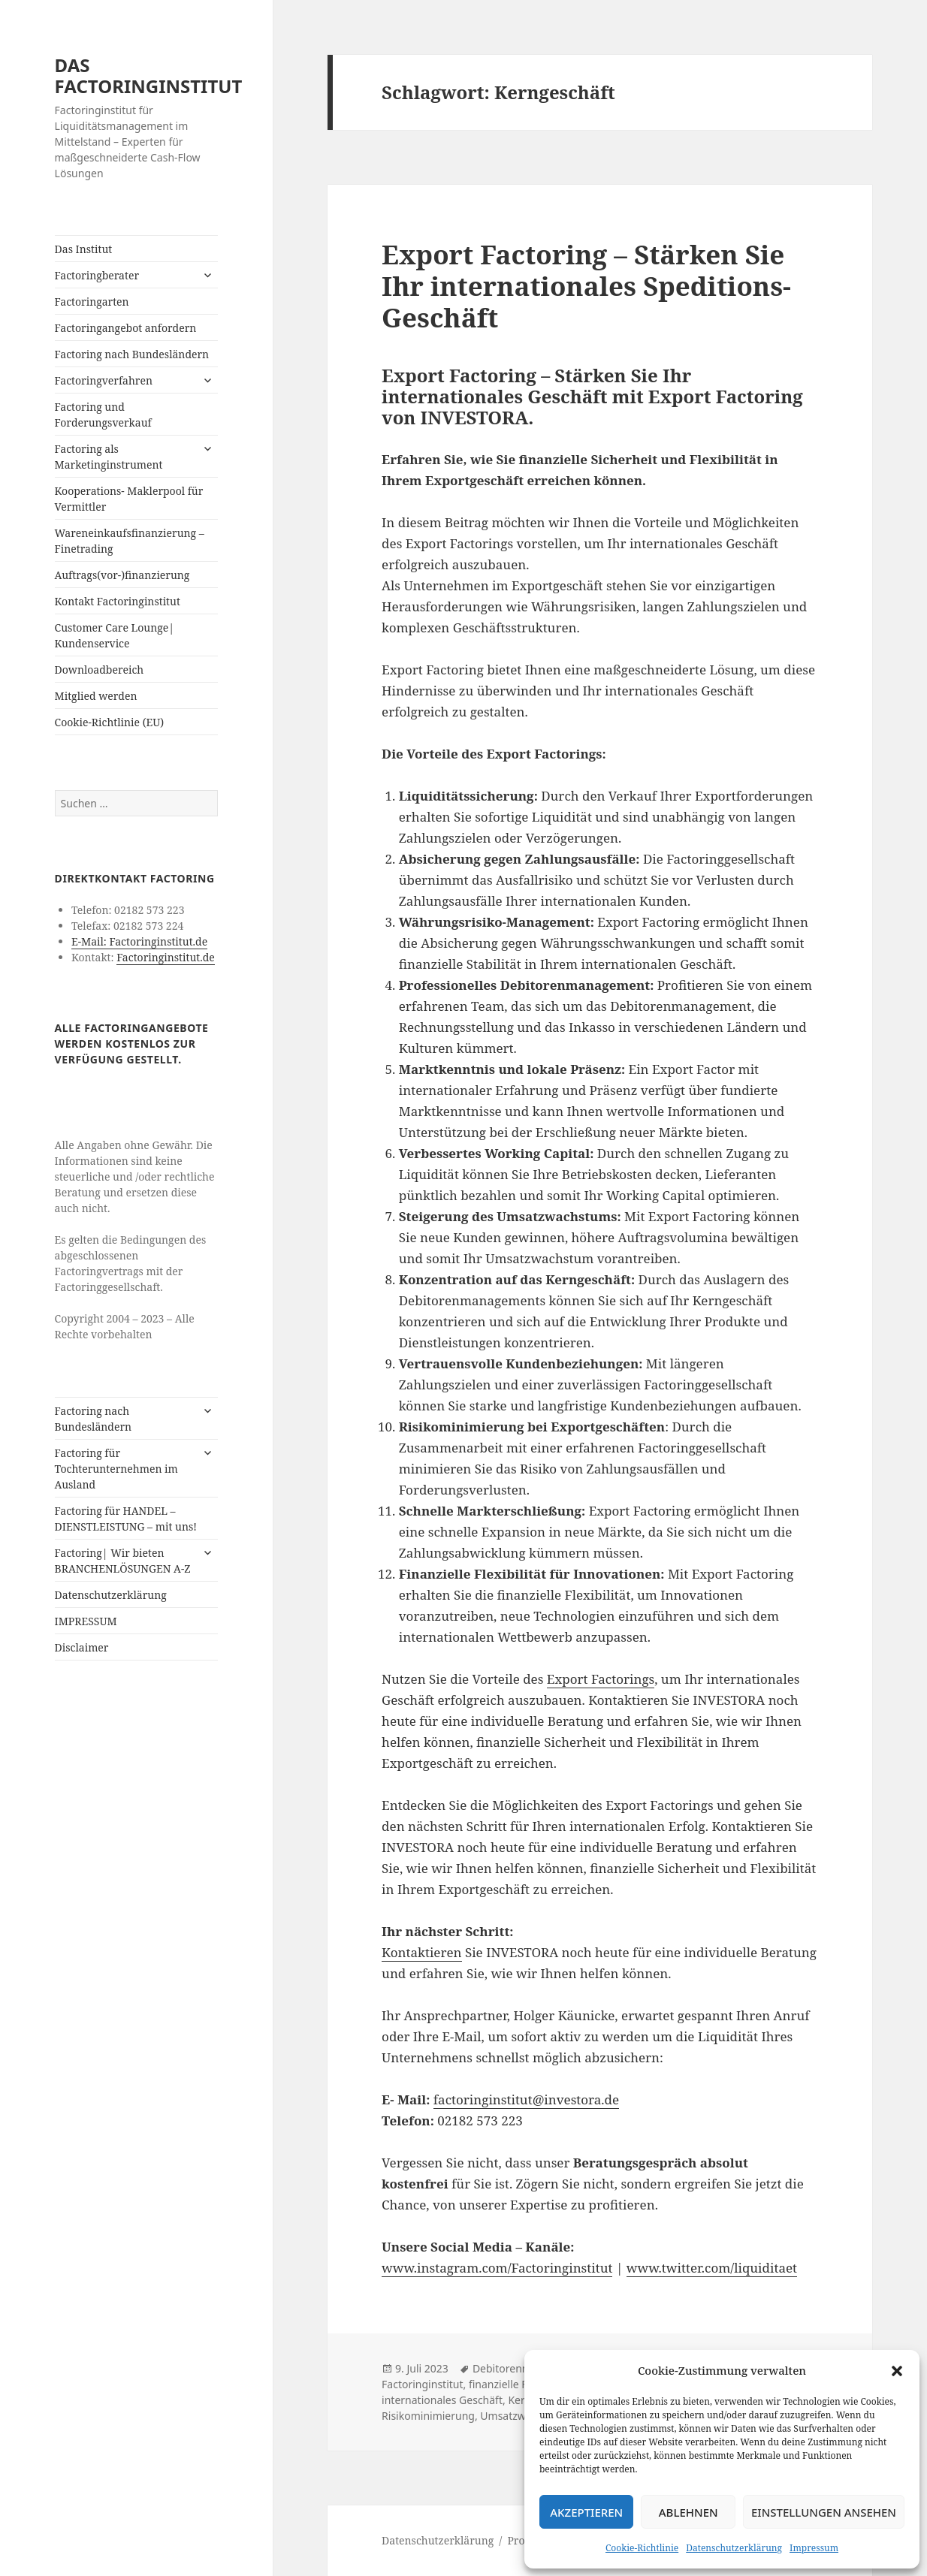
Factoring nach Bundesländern (132, 354)
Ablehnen (688, 2512)
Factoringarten (92, 301)
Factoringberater (97, 275)
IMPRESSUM (86, 1621)
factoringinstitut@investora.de (526, 2099)
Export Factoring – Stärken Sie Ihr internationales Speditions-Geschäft (586, 286)
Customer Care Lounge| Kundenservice (115, 635)
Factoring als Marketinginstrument (109, 457)
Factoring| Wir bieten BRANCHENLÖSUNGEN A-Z (123, 1561)
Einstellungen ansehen (823, 2512)
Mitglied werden (96, 696)
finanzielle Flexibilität (520, 2384)
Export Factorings (600, 1679)
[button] (896, 2370)
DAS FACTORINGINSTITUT (149, 75)
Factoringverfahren (103, 380)
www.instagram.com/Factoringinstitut (497, 2267)
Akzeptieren (586, 2512)
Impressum (814, 2547)
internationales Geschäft (442, 2400)
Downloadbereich (99, 669)
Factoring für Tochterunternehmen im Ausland (116, 1469)
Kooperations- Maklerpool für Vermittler (129, 499)
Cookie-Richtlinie (641, 2547)
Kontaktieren (421, 1952)
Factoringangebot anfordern (126, 328)
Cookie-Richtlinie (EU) (110, 722)
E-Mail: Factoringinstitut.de (139, 941)
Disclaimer (82, 1647)
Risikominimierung (428, 2416)
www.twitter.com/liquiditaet (712, 2267)
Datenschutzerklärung (734, 2547)
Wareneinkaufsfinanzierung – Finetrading (129, 541)
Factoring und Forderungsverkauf (103, 415)
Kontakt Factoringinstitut (117, 601)
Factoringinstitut (422, 2384)
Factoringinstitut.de (165, 957)
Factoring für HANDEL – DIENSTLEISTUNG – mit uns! (126, 1519)
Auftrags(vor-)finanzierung (122, 575)
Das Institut (84, 249)
